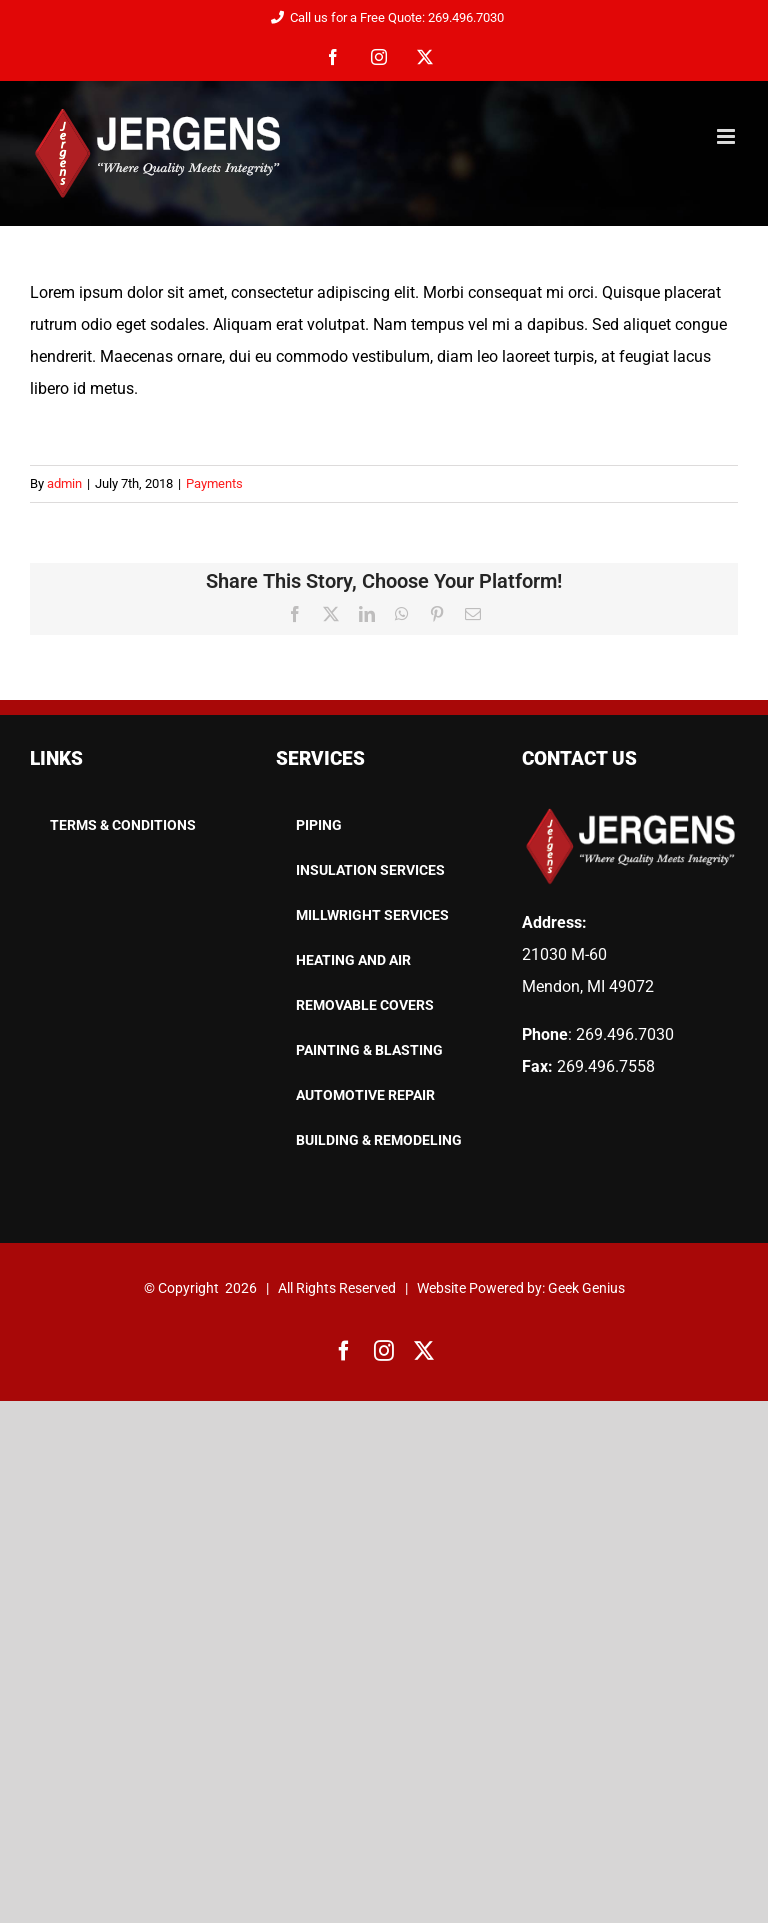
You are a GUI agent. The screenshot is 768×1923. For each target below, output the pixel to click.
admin (64, 483)
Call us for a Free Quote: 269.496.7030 (384, 17)
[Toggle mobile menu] (727, 136)
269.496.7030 (625, 1034)
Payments (214, 483)
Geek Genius (586, 1288)
